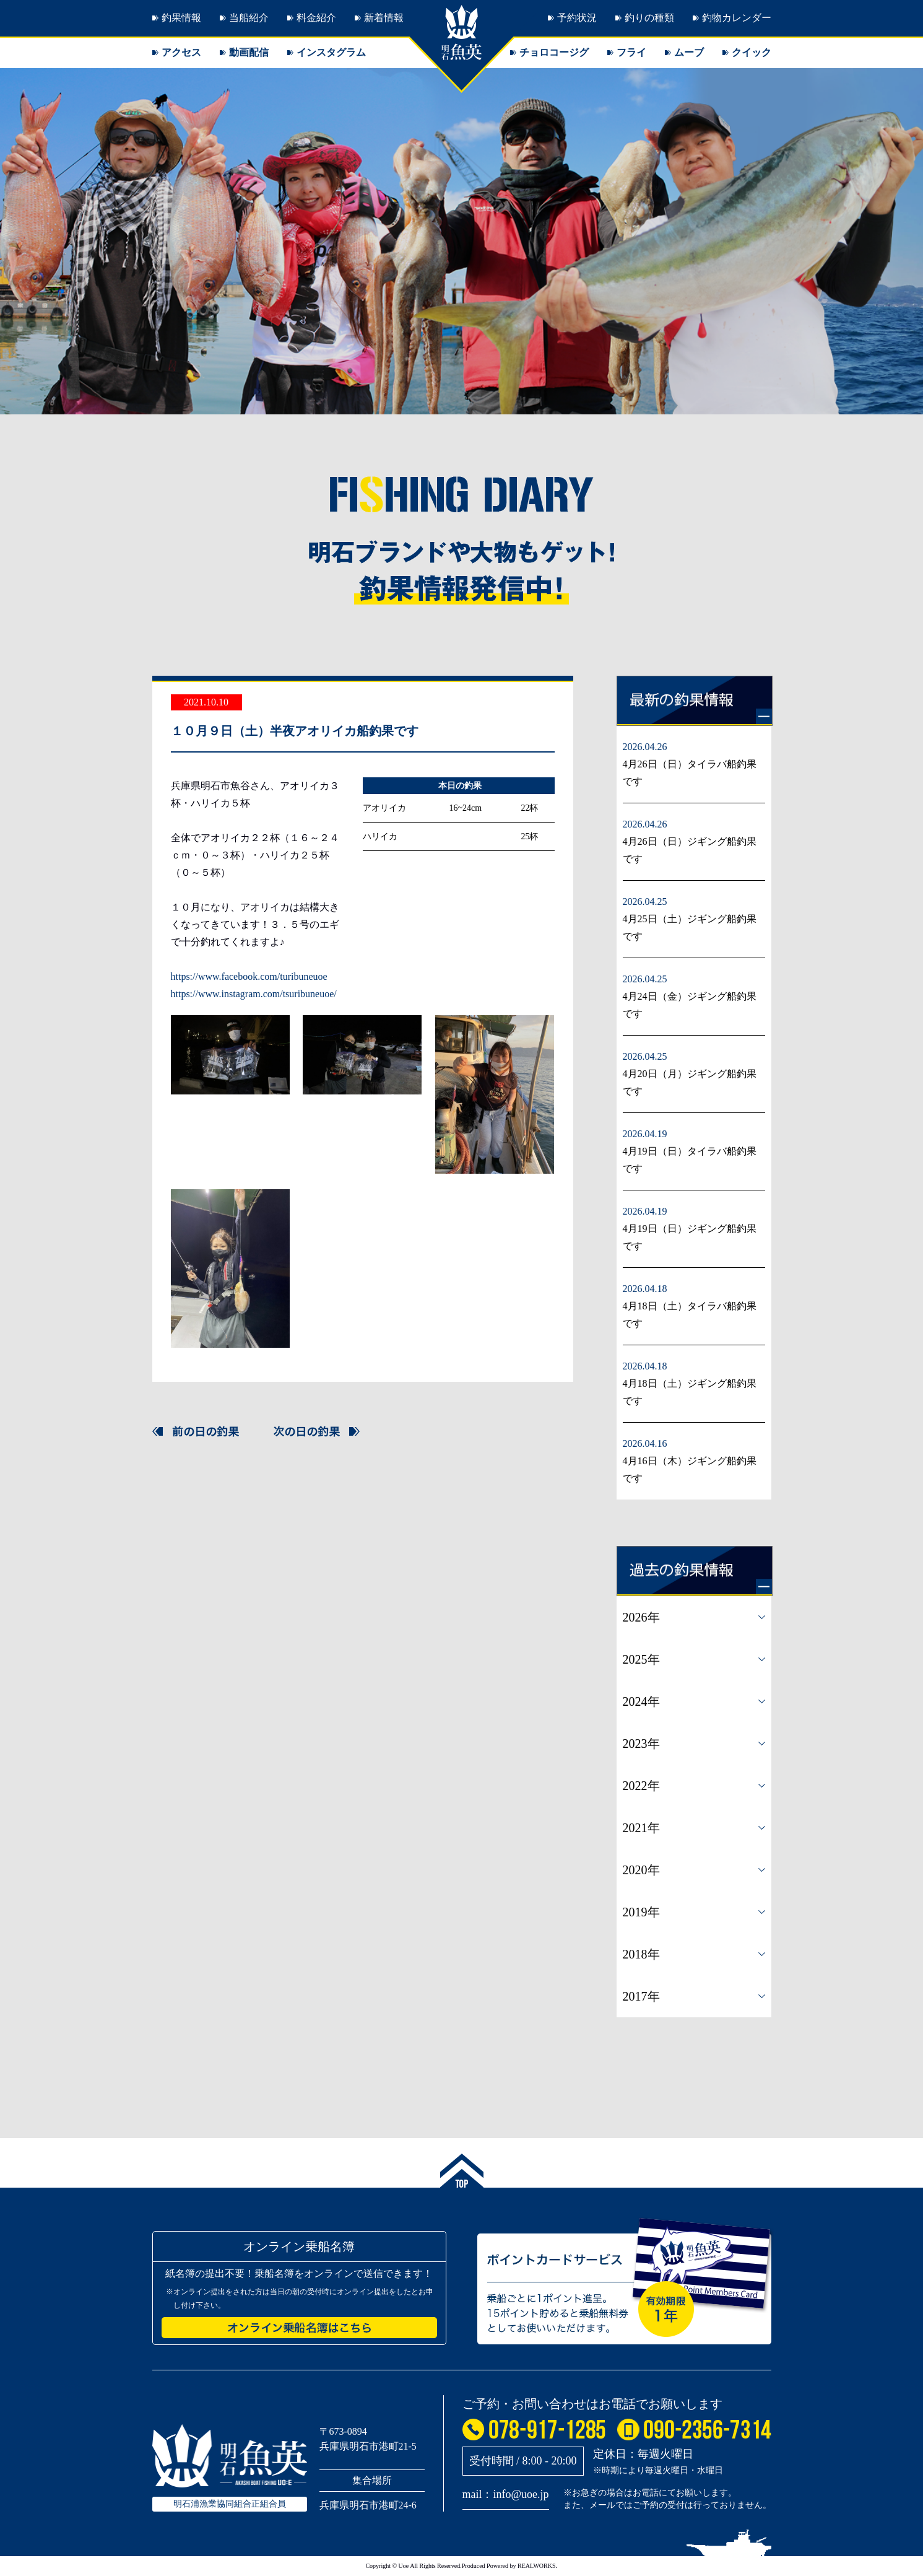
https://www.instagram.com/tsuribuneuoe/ (254, 994)
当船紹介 (249, 17)
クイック (751, 52)
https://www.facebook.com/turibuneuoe (249, 976)
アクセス (181, 52)
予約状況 (577, 17)
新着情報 (384, 17)
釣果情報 (181, 17)
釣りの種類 (649, 17)
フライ (631, 52)
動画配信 (249, 52)
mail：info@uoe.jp (505, 2494)
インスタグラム (331, 52)
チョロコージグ (554, 52)
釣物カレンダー (736, 17)
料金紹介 (316, 17)
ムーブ (689, 52)
